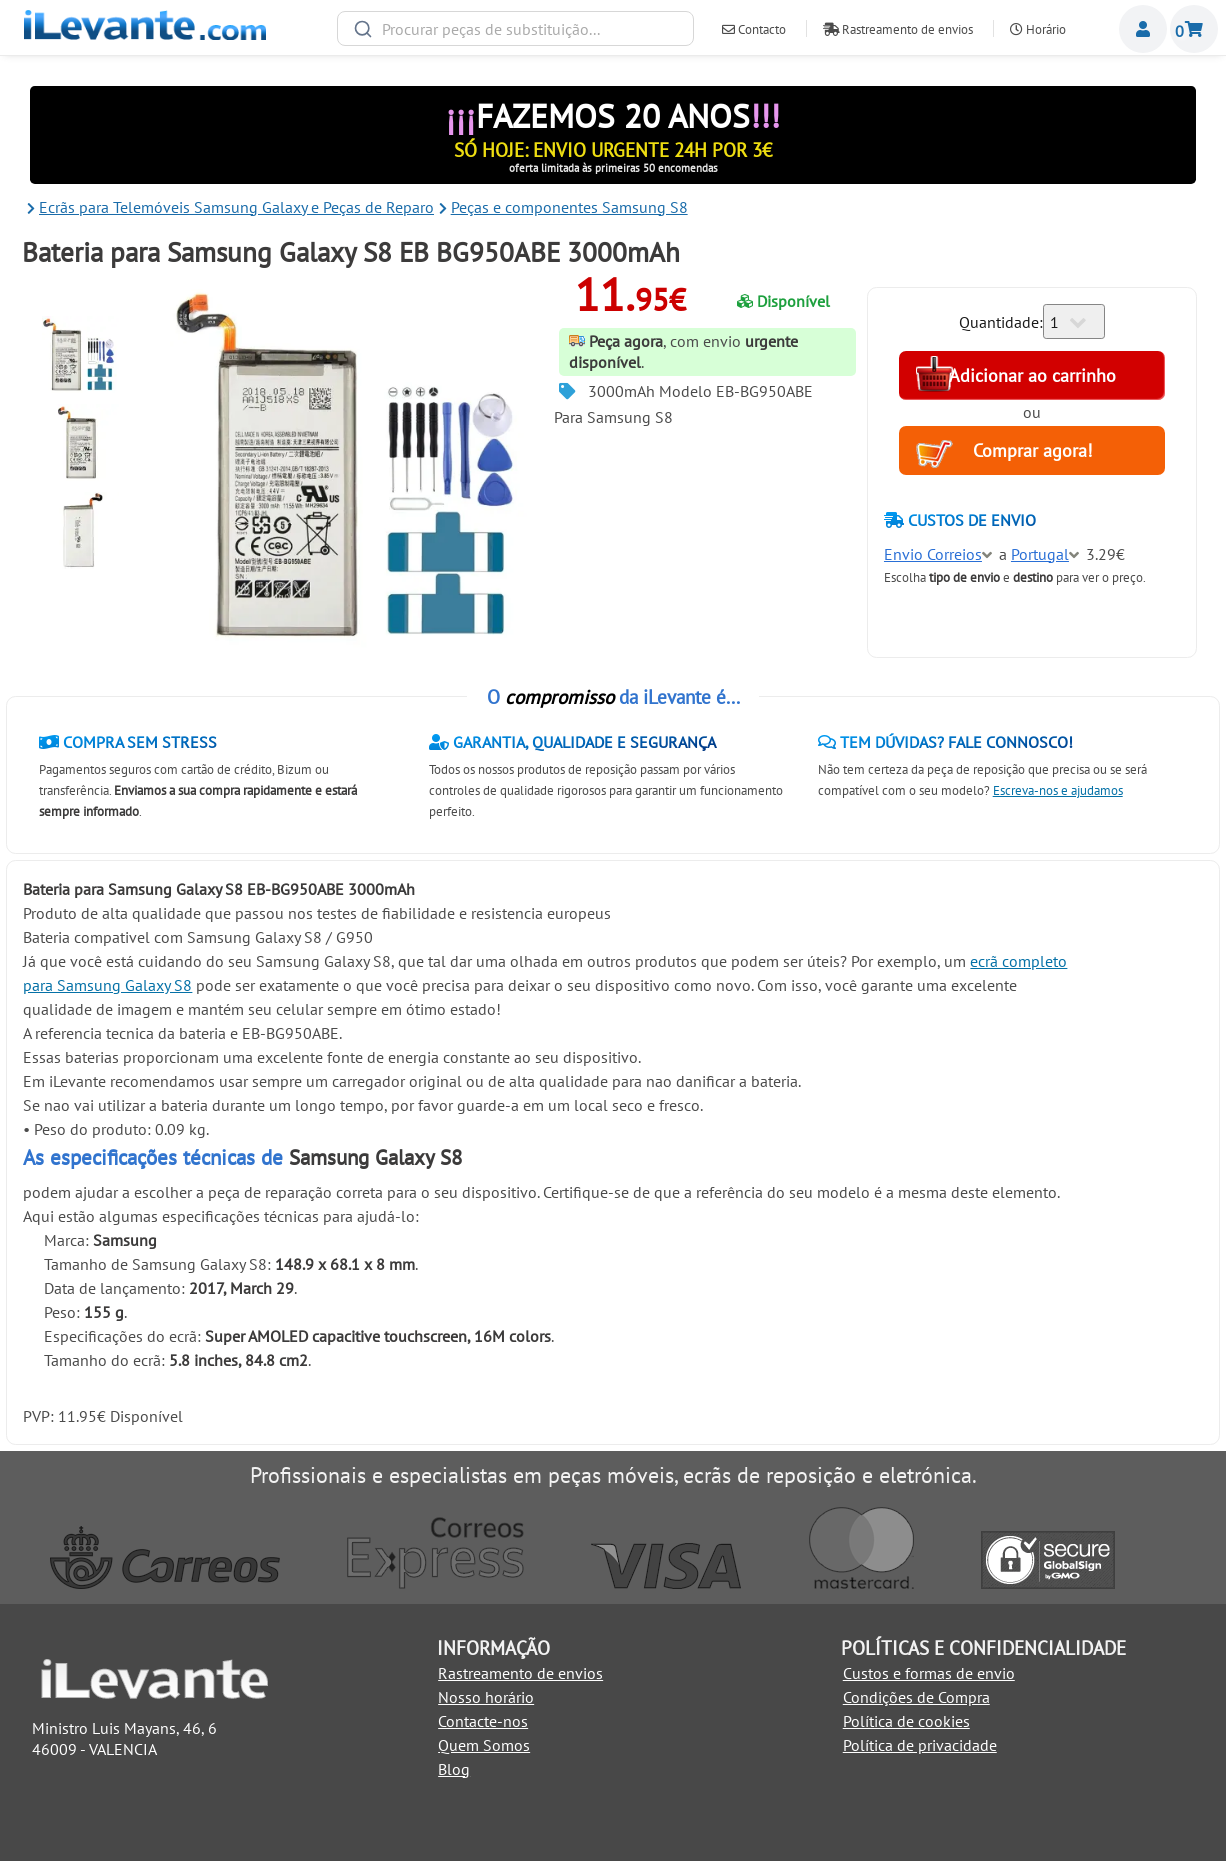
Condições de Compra (916, 1697)
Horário (1038, 29)
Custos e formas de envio (929, 1673)
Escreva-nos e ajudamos (1058, 790)
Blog (454, 1769)
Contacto (754, 29)
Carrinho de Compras (1194, 29)
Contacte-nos (483, 1721)
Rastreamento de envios (898, 29)
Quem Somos (484, 1745)
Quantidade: (1001, 322)
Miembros (1143, 29)
